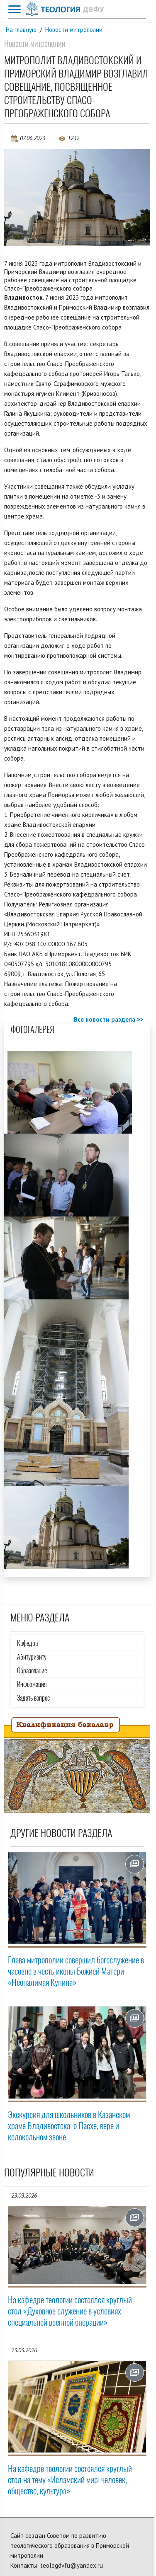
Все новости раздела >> (109, 1019)
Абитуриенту (31, 1657)
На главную (21, 30)
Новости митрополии (73, 30)
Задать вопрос (33, 1698)
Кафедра (27, 1643)
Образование (32, 1670)
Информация (31, 1684)
